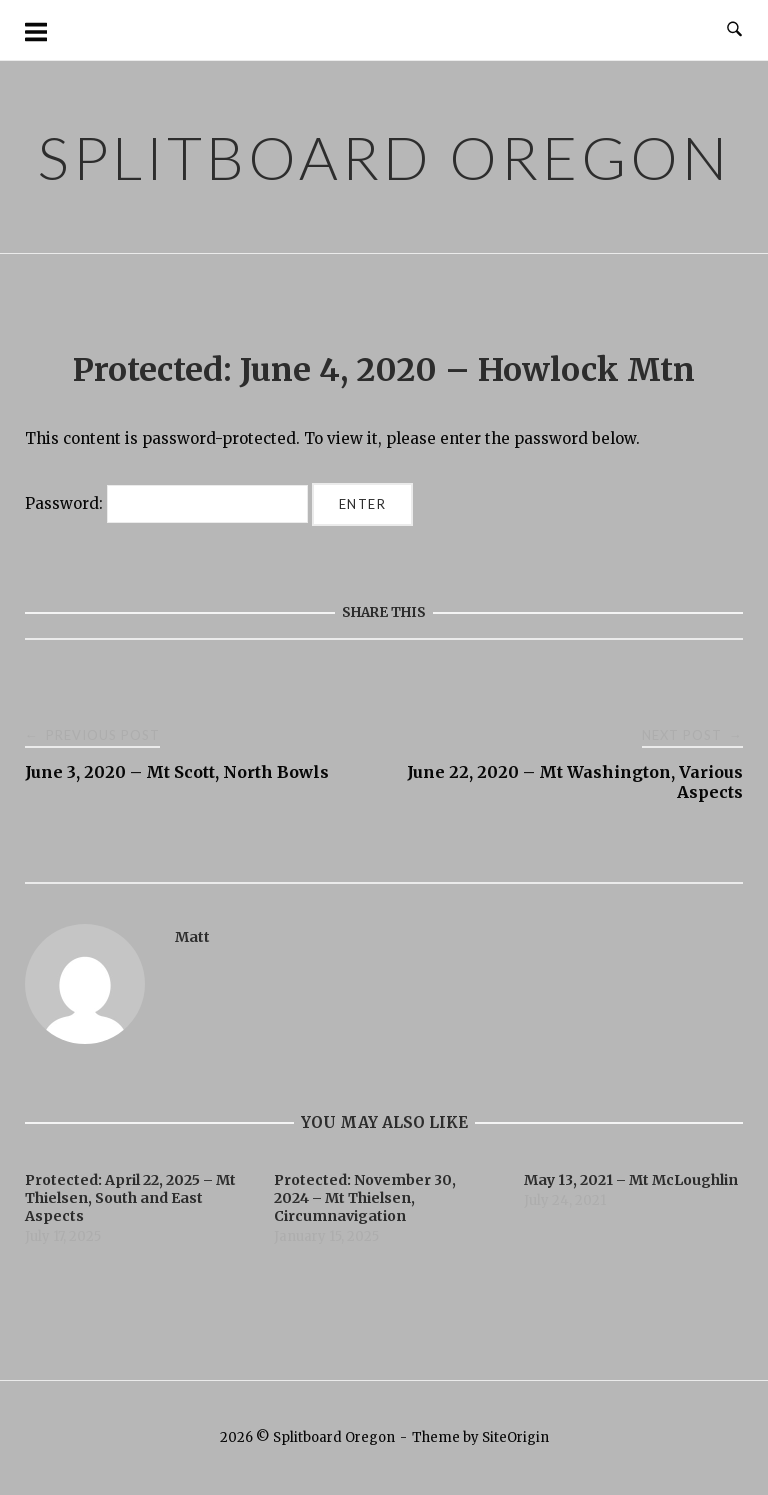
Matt (192, 937)
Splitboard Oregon (384, 157)
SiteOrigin (515, 1437)
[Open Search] (734, 30)
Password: (166, 503)
